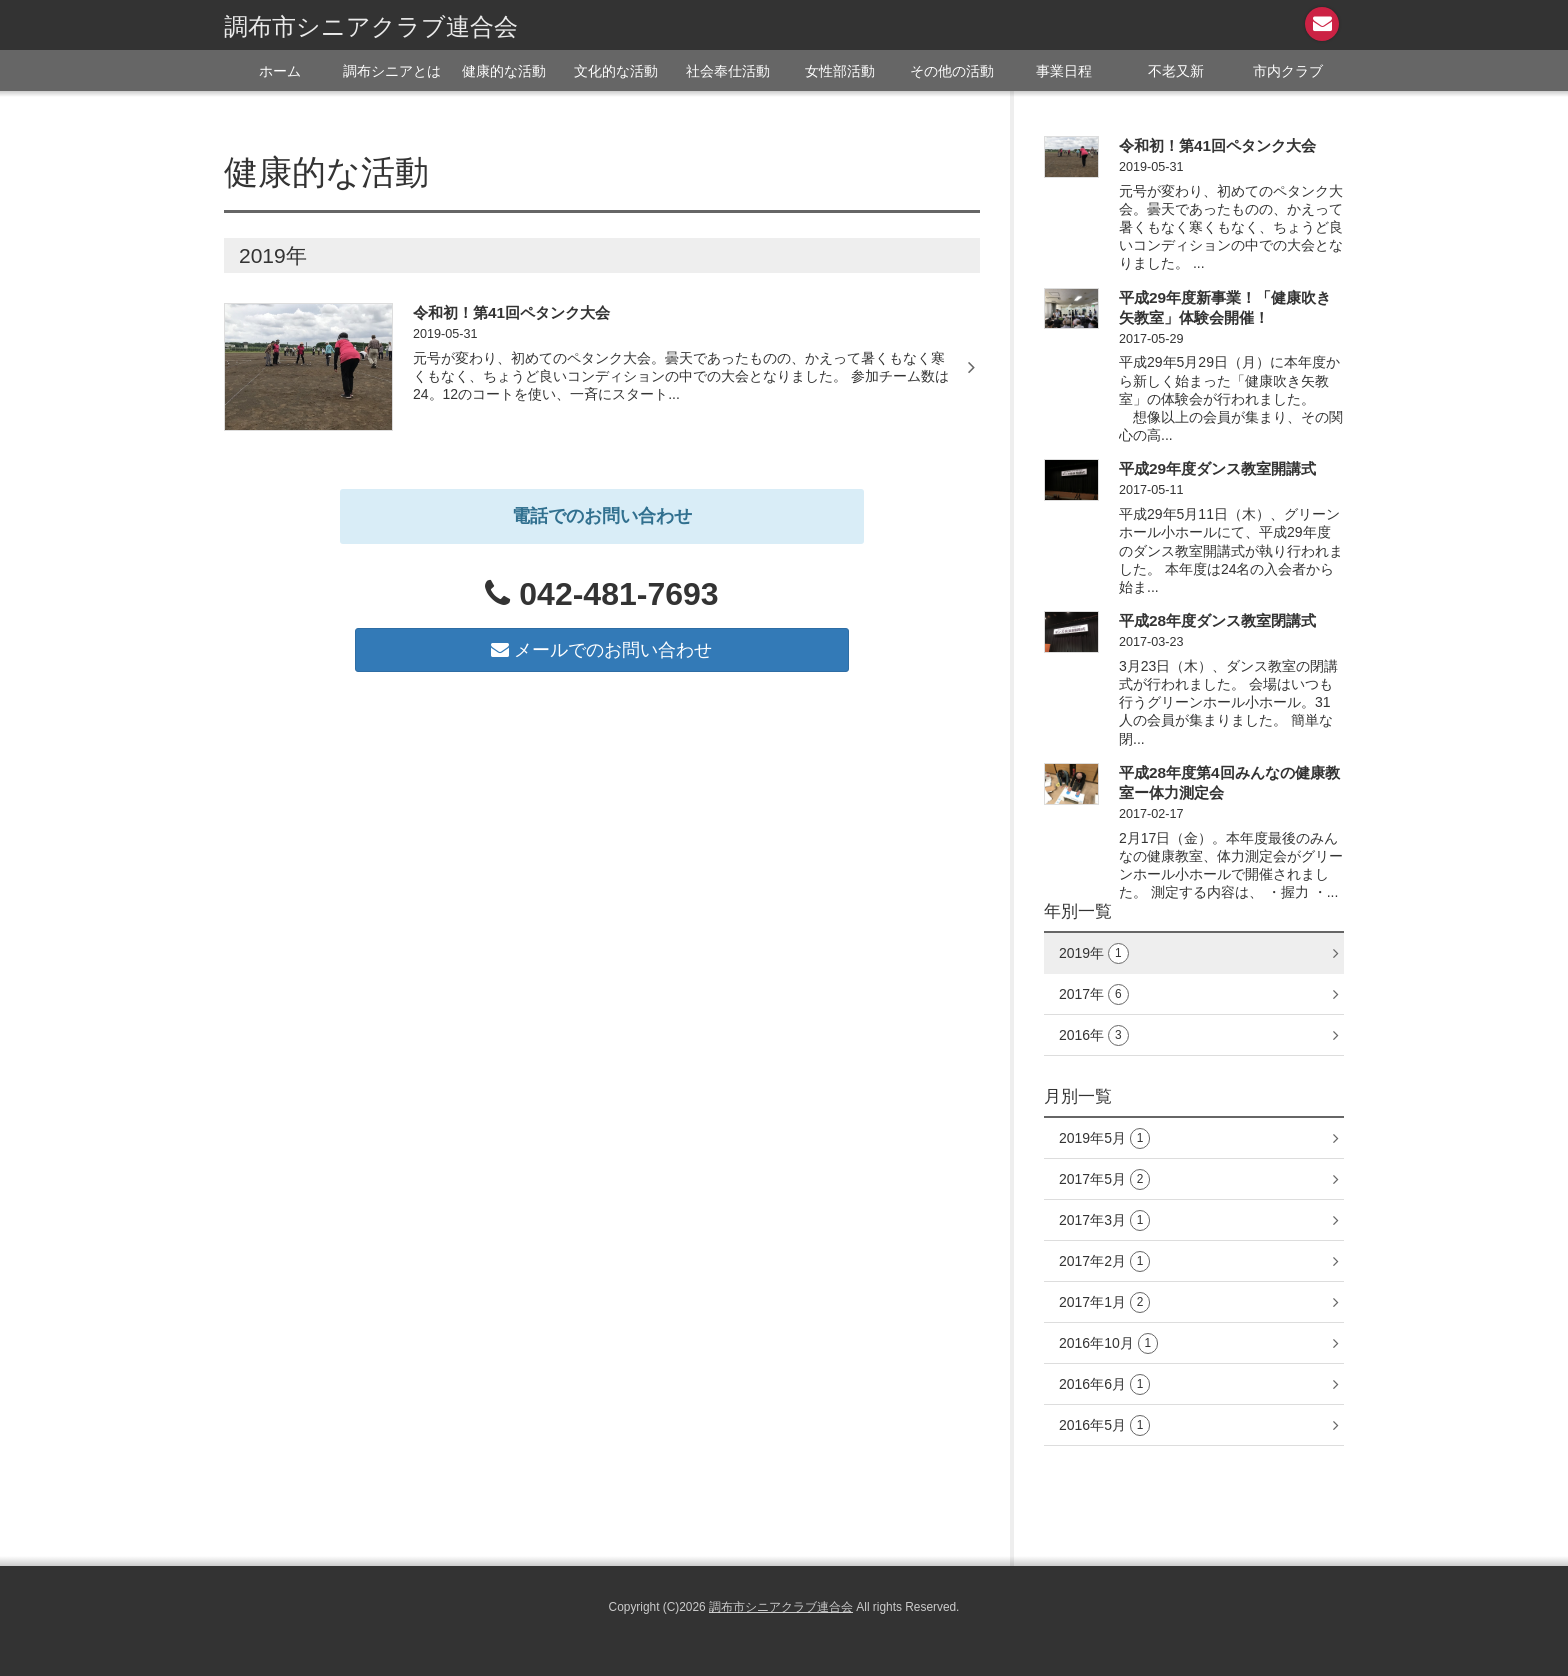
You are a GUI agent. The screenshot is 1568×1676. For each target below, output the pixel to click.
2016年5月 (1104, 1425)
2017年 (1094, 994)
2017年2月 (1104, 1261)
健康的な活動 (504, 71)
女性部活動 (840, 71)
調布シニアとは (392, 71)
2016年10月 (1108, 1343)
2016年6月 (1104, 1384)
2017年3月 (1104, 1220)
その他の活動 (952, 71)
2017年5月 (1104, 1179)
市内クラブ (1288, 71)
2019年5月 (1104, 1138)
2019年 (1094, 953)
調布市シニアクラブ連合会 (371, 26)
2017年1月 (1104, 1302)
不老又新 (1176, 71)
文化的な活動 (616, 71)
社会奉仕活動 (728, 71)
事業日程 (1064, 71)
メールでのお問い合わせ (601, 650)
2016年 (1094, 1035)
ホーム (280, 71)
